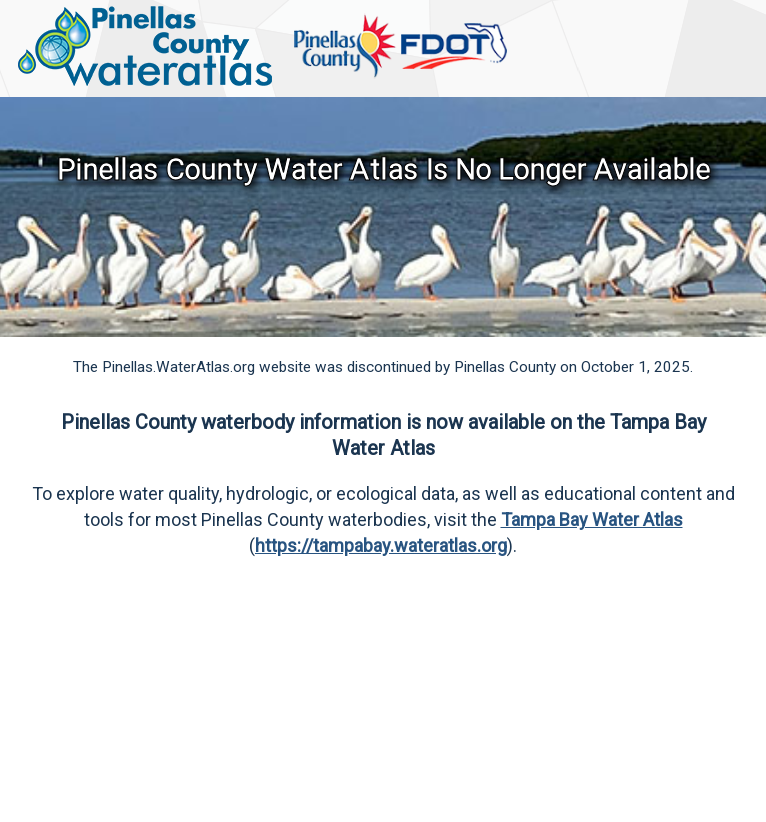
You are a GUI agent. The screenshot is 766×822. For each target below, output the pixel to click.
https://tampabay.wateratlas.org (381, 545)
